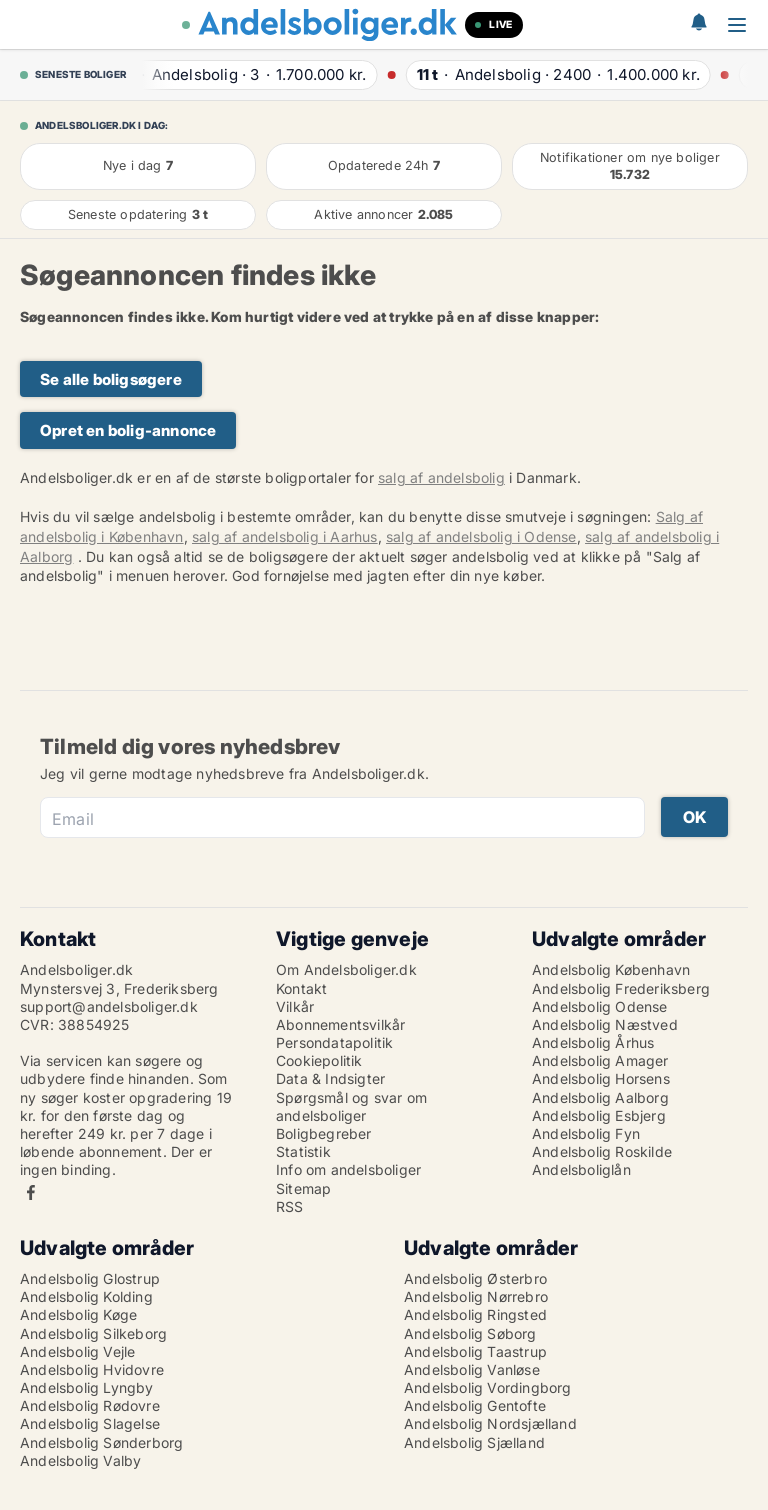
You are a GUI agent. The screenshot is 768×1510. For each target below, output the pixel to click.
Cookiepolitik (319, 1060)
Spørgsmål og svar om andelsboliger (351, 1106)
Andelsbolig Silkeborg (93, 1333)
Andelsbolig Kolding (86, 1296)
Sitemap (303, 1188)
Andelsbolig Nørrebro (476, 1296)
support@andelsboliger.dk (109, 1006)
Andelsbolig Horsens (601, 1078)
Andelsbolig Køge (78, 1314)
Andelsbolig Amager (600, 1060)
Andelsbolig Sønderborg (101, 1442)
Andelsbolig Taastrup (475, 1351)
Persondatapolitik (334, 1042)
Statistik (303, 1151)
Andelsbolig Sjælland (474, 1442)
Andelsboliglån (581, 1169)
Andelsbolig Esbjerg (599, 1115)
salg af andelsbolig (441, 477)
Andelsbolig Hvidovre (92, 1369)
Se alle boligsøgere (111, 379)
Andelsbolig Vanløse (472, 1369)
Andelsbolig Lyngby (87, 1387)
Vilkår (295, 1006)
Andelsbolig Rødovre (90, 1405)
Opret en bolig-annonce (128, 430)
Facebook (31, 1192)
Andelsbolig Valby (80, 1460)
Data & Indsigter (330, 1078)
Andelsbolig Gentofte (475, 1405)
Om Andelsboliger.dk (346, 969)
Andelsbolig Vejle (77, 1351)
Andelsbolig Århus (593, 1042)
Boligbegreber (324, 1133)
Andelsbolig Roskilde (602, 1151)
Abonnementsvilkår (340, 1024)
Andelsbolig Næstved (605, 1024)
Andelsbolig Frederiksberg (621, 988)
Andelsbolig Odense (600, 1006)
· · (248, 74)
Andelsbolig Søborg (470, 1333)
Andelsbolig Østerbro (475, 1278)
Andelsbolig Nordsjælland (490, 1423)
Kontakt (301, 988)
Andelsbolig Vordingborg (488, 1387)
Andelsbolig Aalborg (600, 1097)
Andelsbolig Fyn (586, 1133)
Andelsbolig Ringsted (475, 1314)
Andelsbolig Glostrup (90, 1278)
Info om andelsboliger (348, 1169)
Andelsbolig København (611, 969)
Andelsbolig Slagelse (90, 1423)
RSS (290, 1206)
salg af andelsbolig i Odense (481, 536)
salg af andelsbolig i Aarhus (285, 536)
